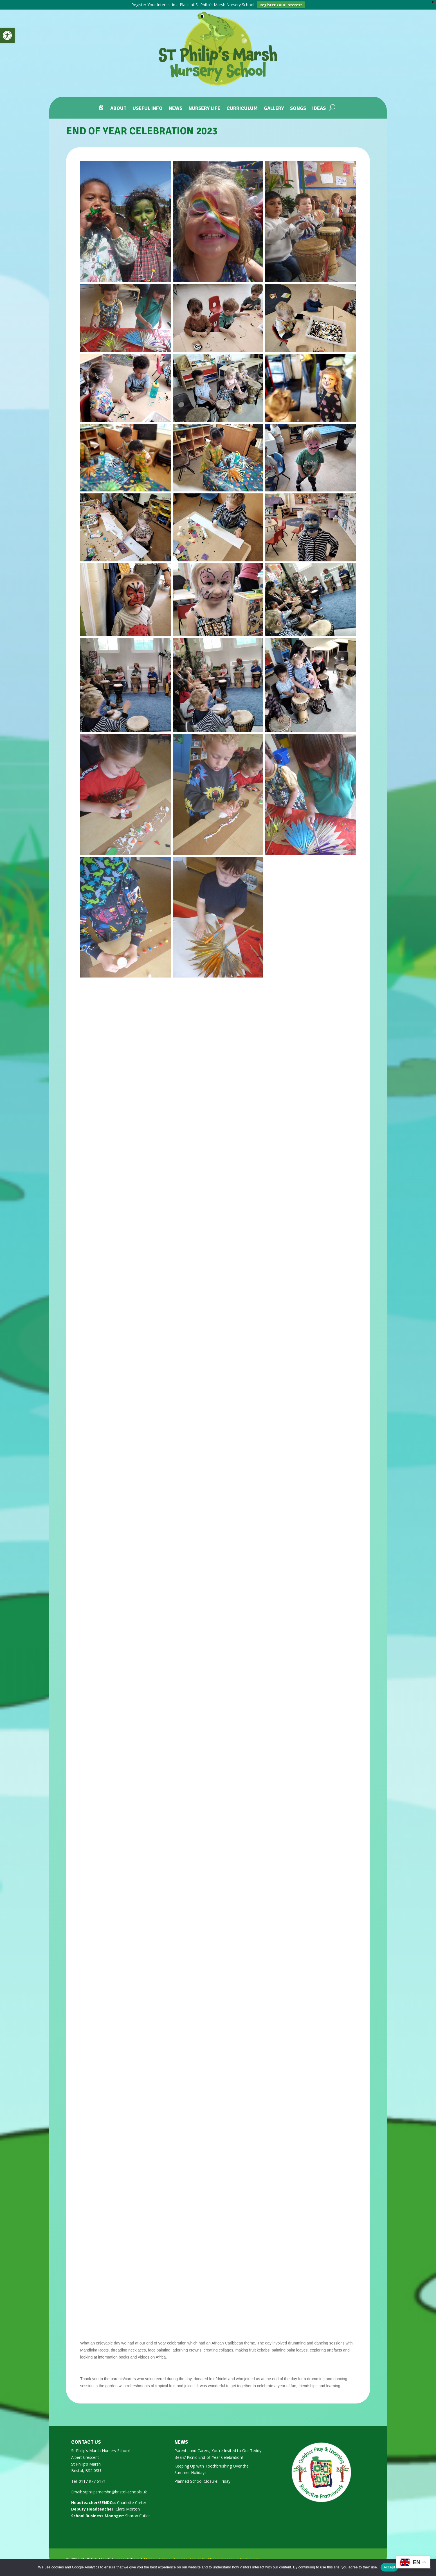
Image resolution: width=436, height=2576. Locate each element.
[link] (7, 35)
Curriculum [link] (242, 108)
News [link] (175, 108)
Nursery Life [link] (204, 108)
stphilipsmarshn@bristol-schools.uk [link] (115, 2492)
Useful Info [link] (147, 108)
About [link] (118, 108)
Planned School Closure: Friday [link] (202, 2481)
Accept (389, 2567)
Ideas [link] (319, 108)
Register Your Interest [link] (281, 4)
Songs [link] (298, 108)
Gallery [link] (274, 108)
